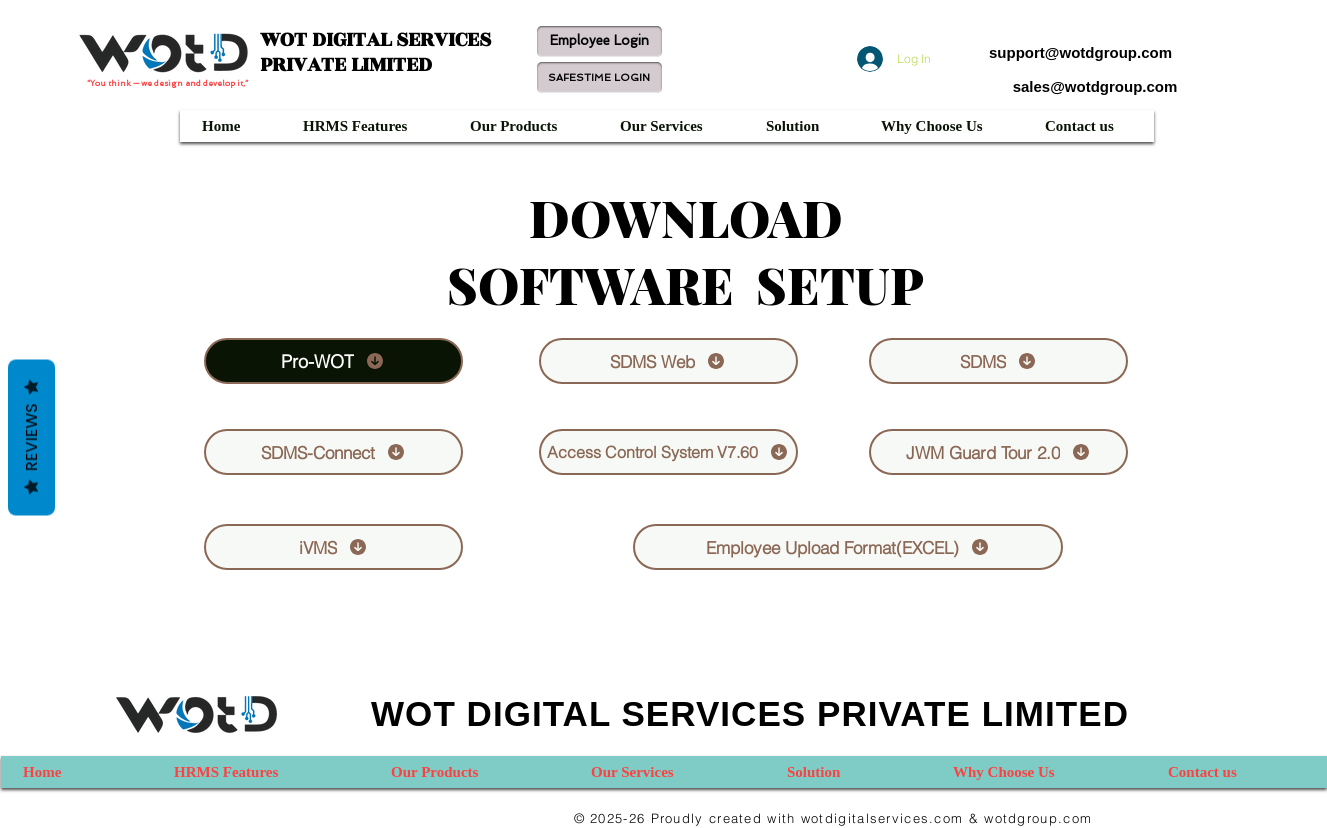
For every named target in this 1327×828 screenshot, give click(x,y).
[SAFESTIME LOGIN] (599, 77)
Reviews (31, 438)
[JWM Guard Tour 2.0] (998, 452)
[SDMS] (998, 361)
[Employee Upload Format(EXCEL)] (848, 547)
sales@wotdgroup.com (1095, 86)
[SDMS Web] (668, 361)
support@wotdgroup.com (1080, 52)
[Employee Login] (599, 41)
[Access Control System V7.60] (668, 452)
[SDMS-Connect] (333, 452)
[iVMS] (333, 547)
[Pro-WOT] (333, 361)
